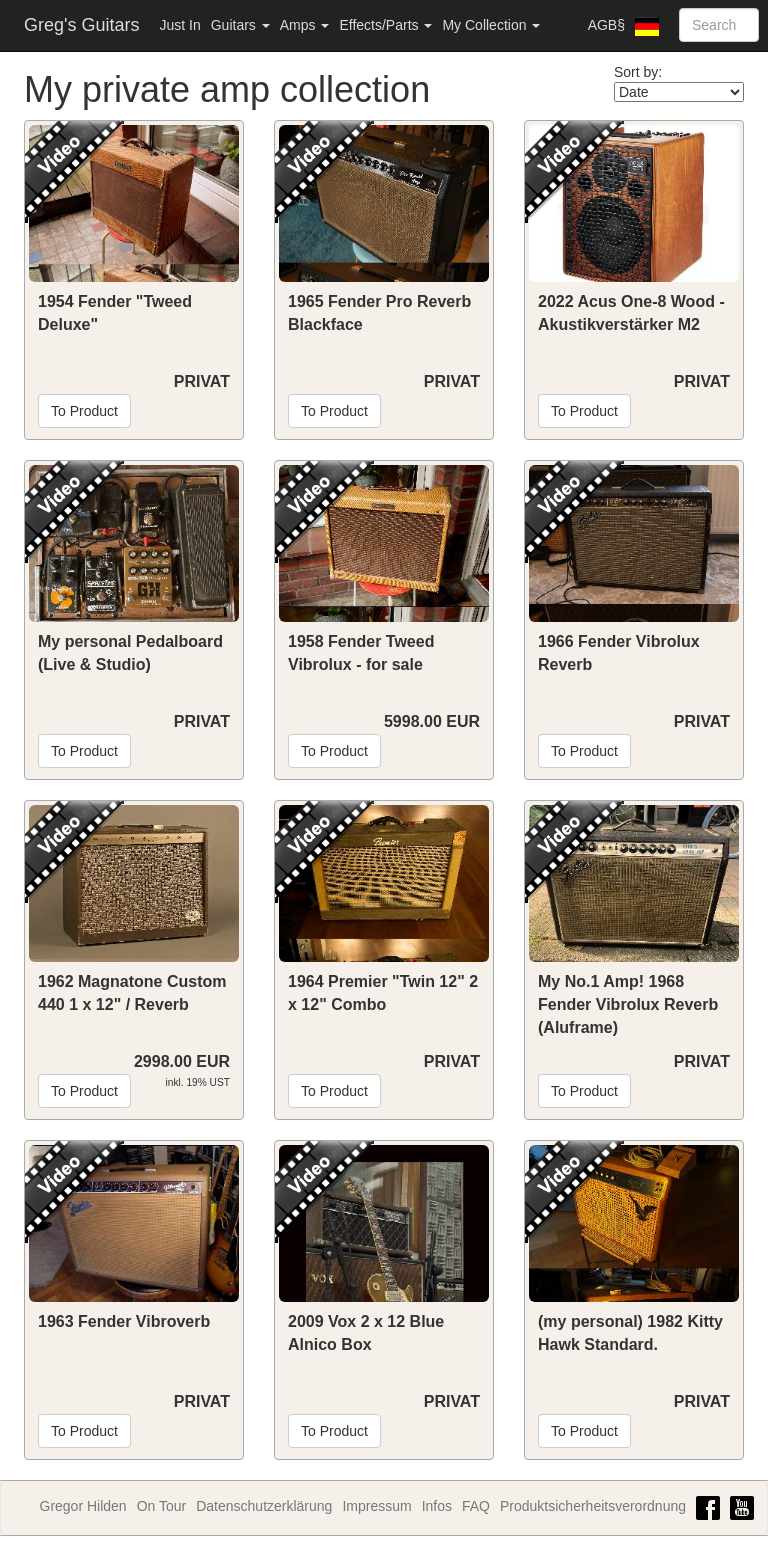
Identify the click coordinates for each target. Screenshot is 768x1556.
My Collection (491, 25)
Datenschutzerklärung (264, 1506)
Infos (437, 1506)
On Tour (162, 1506)
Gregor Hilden (83, 1506)
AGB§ (606, 25)
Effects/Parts (385, 25)
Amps (305, 25)
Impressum (376, 1506)
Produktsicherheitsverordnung (593, 1506)
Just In (179, 25)
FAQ (476, 1506)
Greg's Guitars (81, 25)
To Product (84, 411)
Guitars (240, 25)
